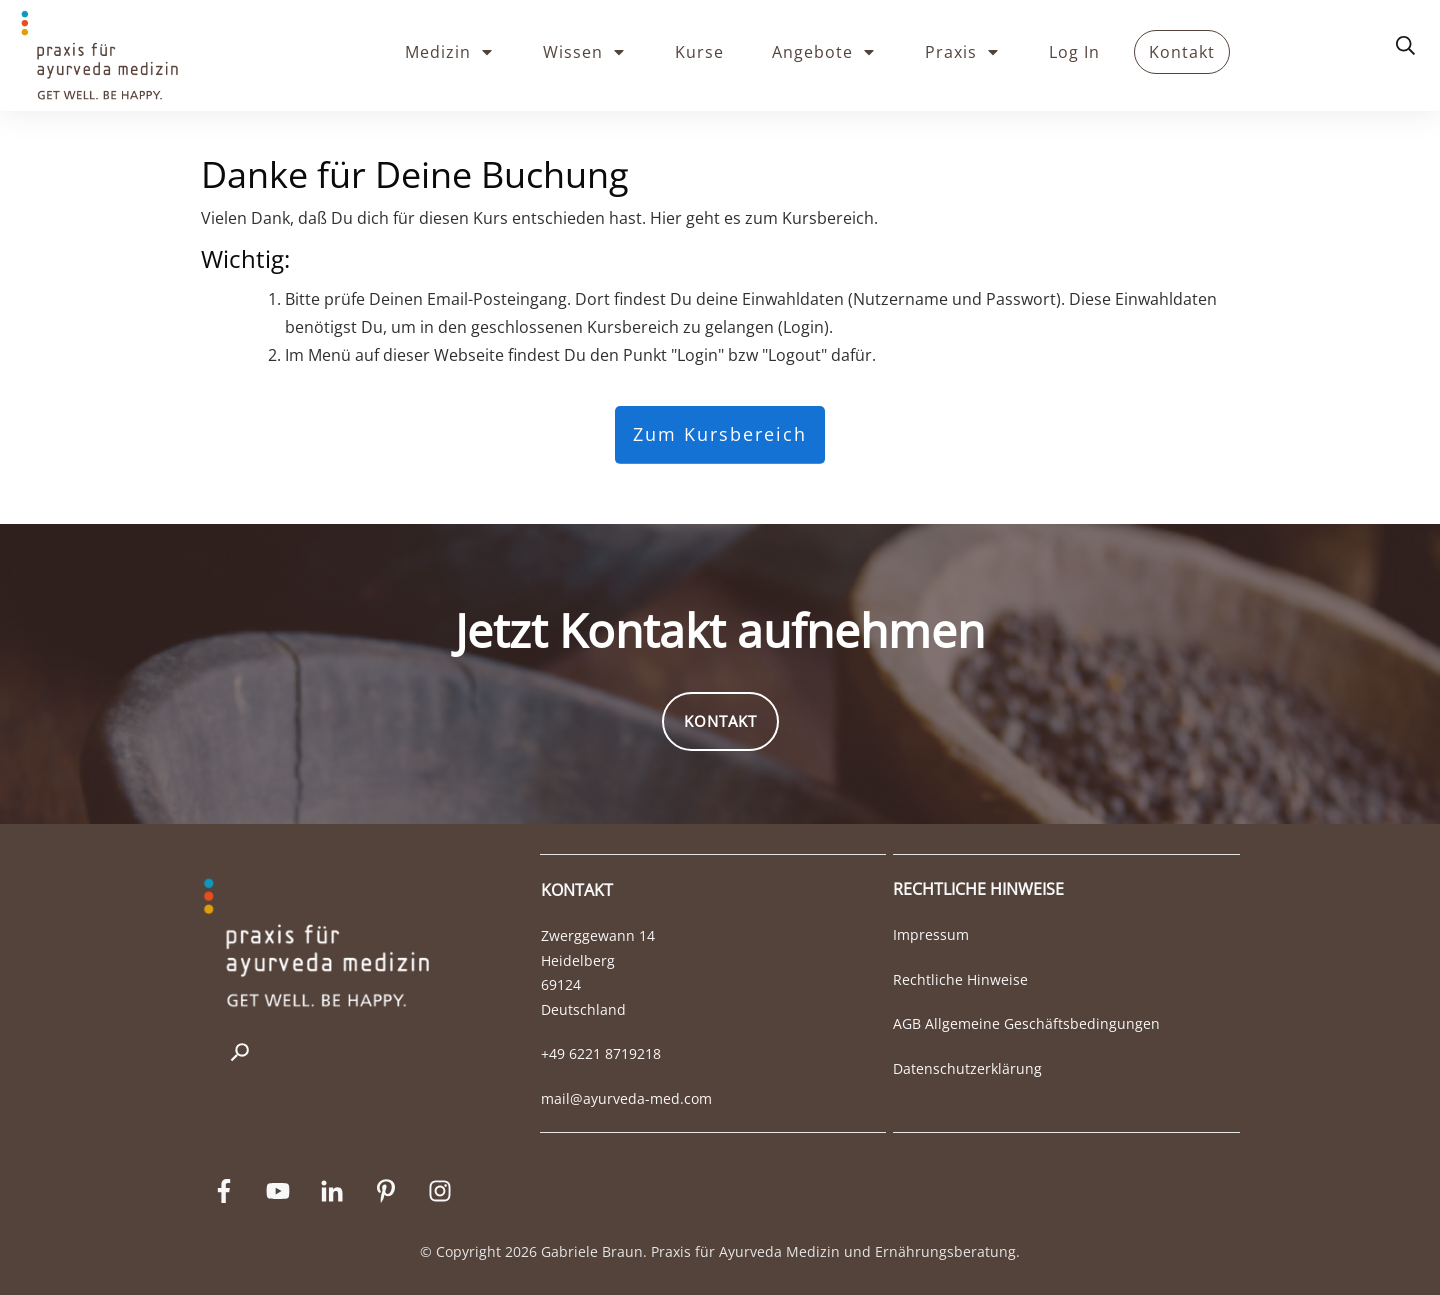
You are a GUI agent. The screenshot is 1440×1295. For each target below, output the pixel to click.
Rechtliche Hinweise (960, 979)
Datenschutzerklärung (967, 1068)
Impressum (931, 934)
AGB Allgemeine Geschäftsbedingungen (1026, 1023)
